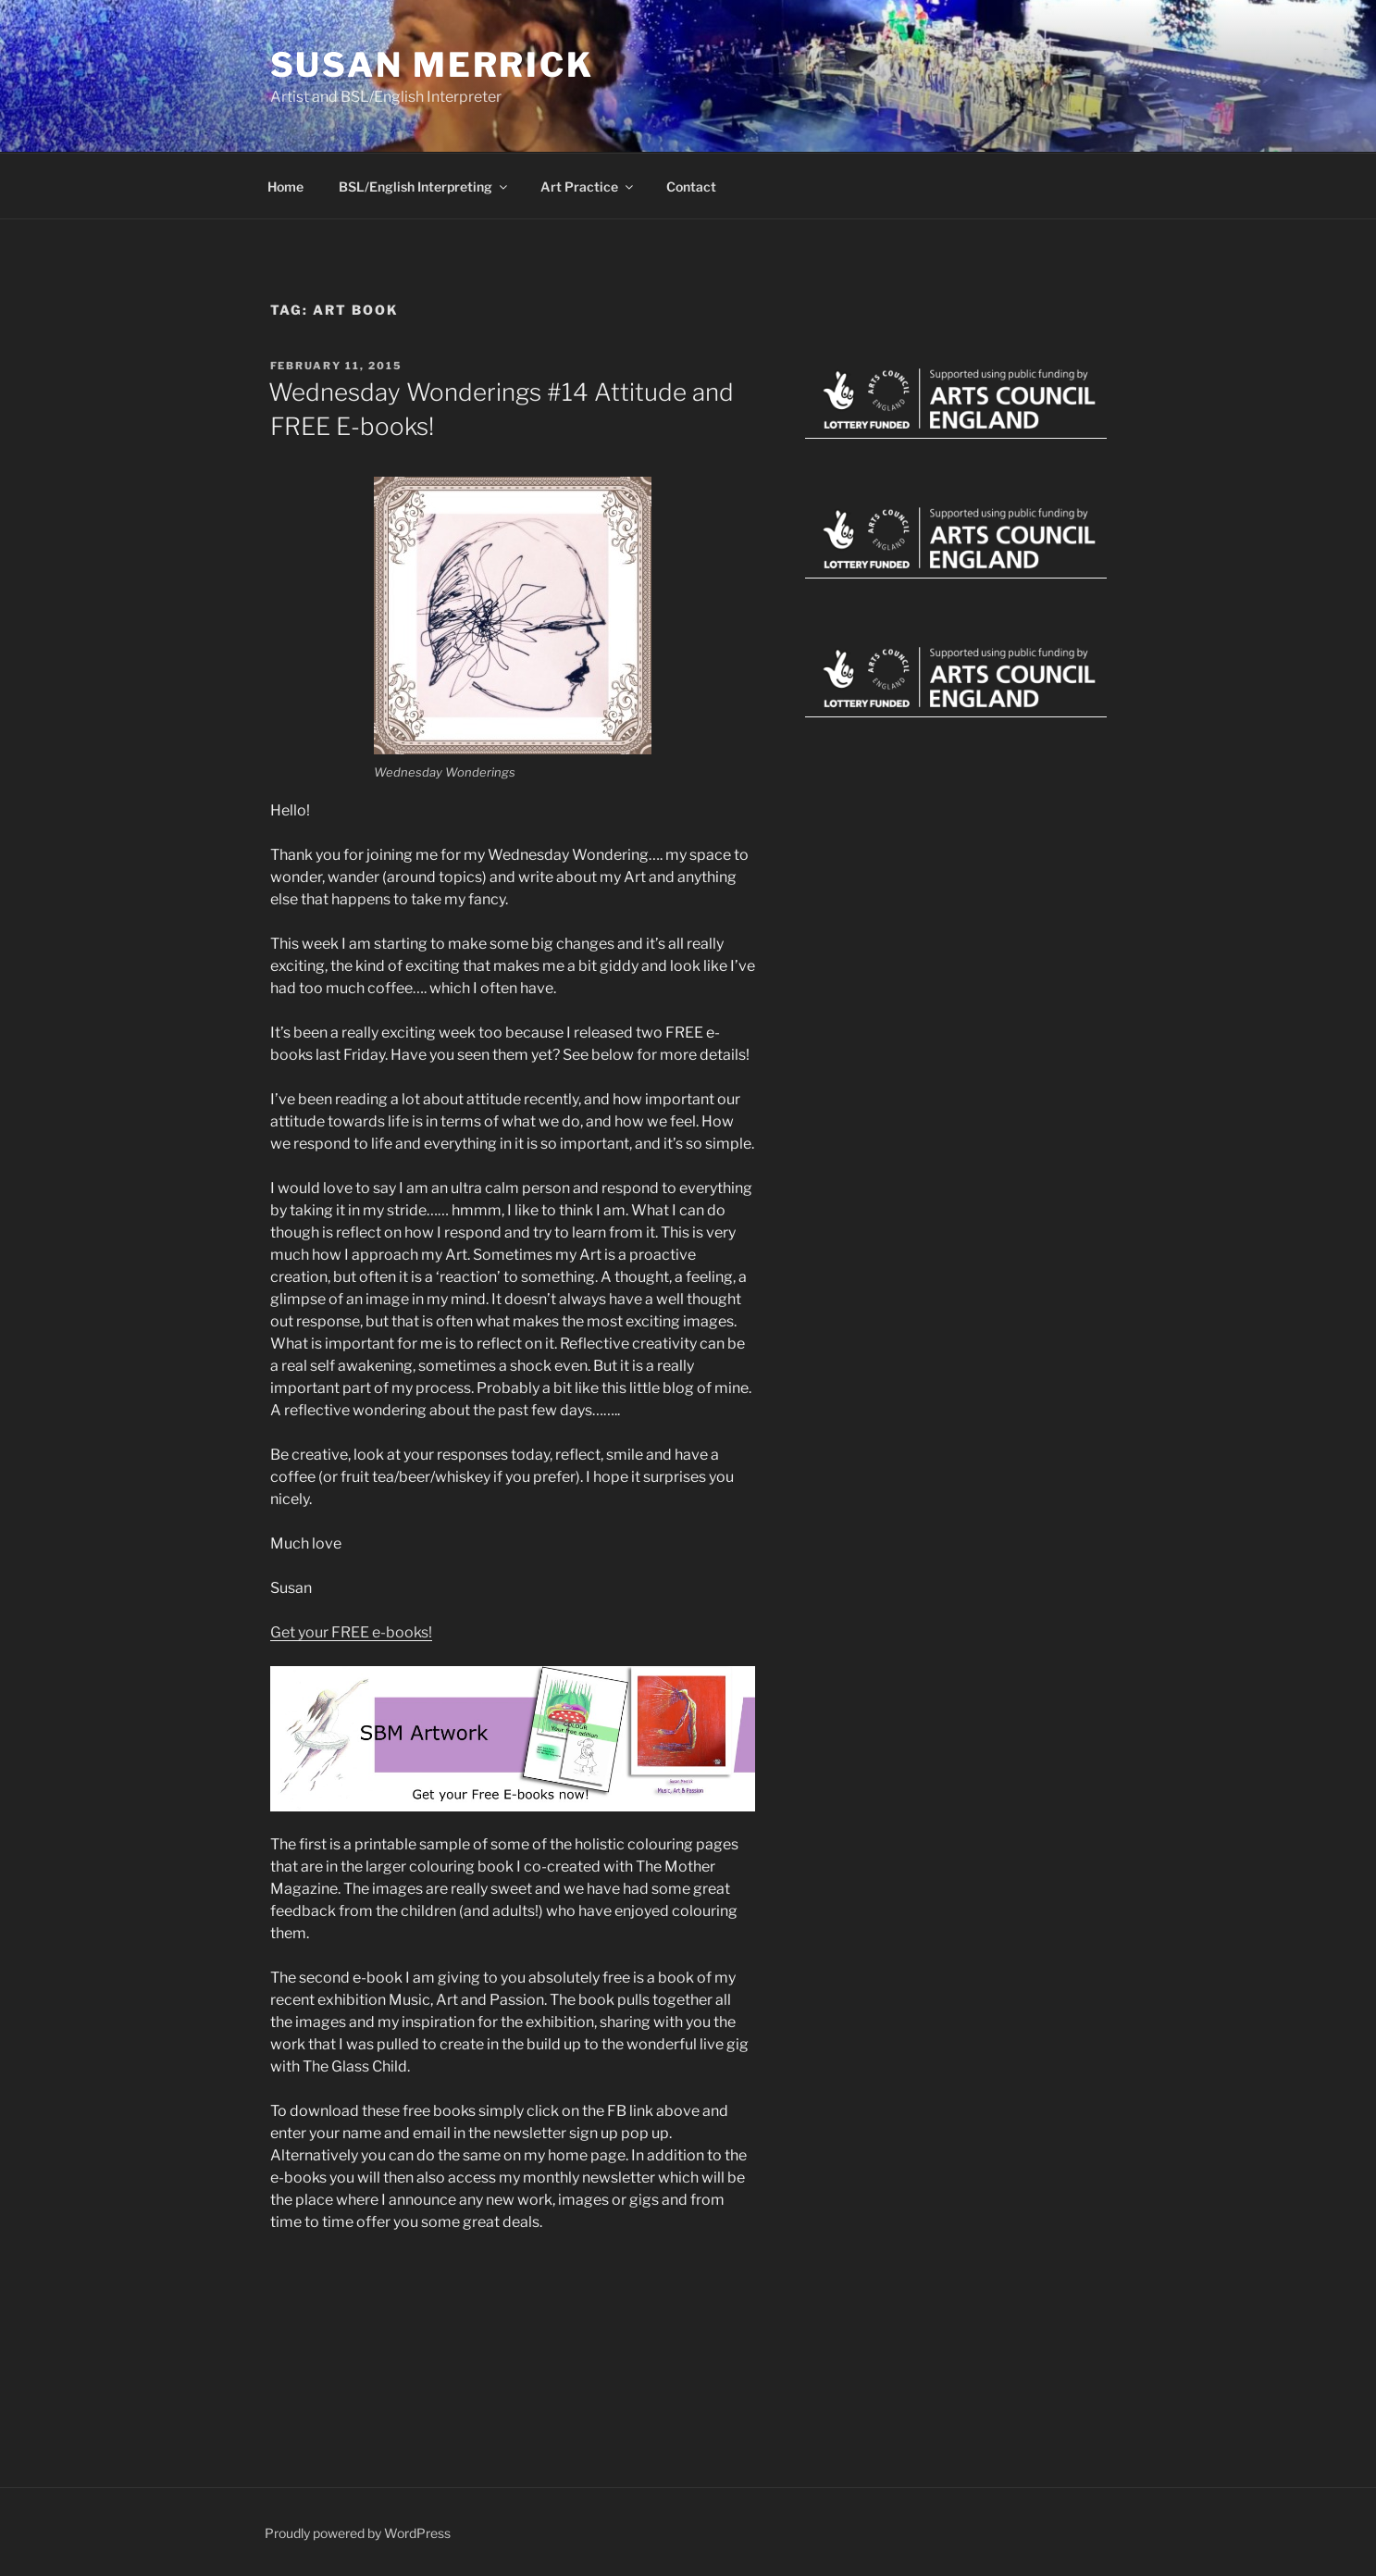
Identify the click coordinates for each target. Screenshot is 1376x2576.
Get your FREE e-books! (351, 1632)
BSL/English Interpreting (424, 186)
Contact (691, 186)
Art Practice (588, 186)
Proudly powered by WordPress (358, 2533)
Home (285, 186)
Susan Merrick (432, 64)
